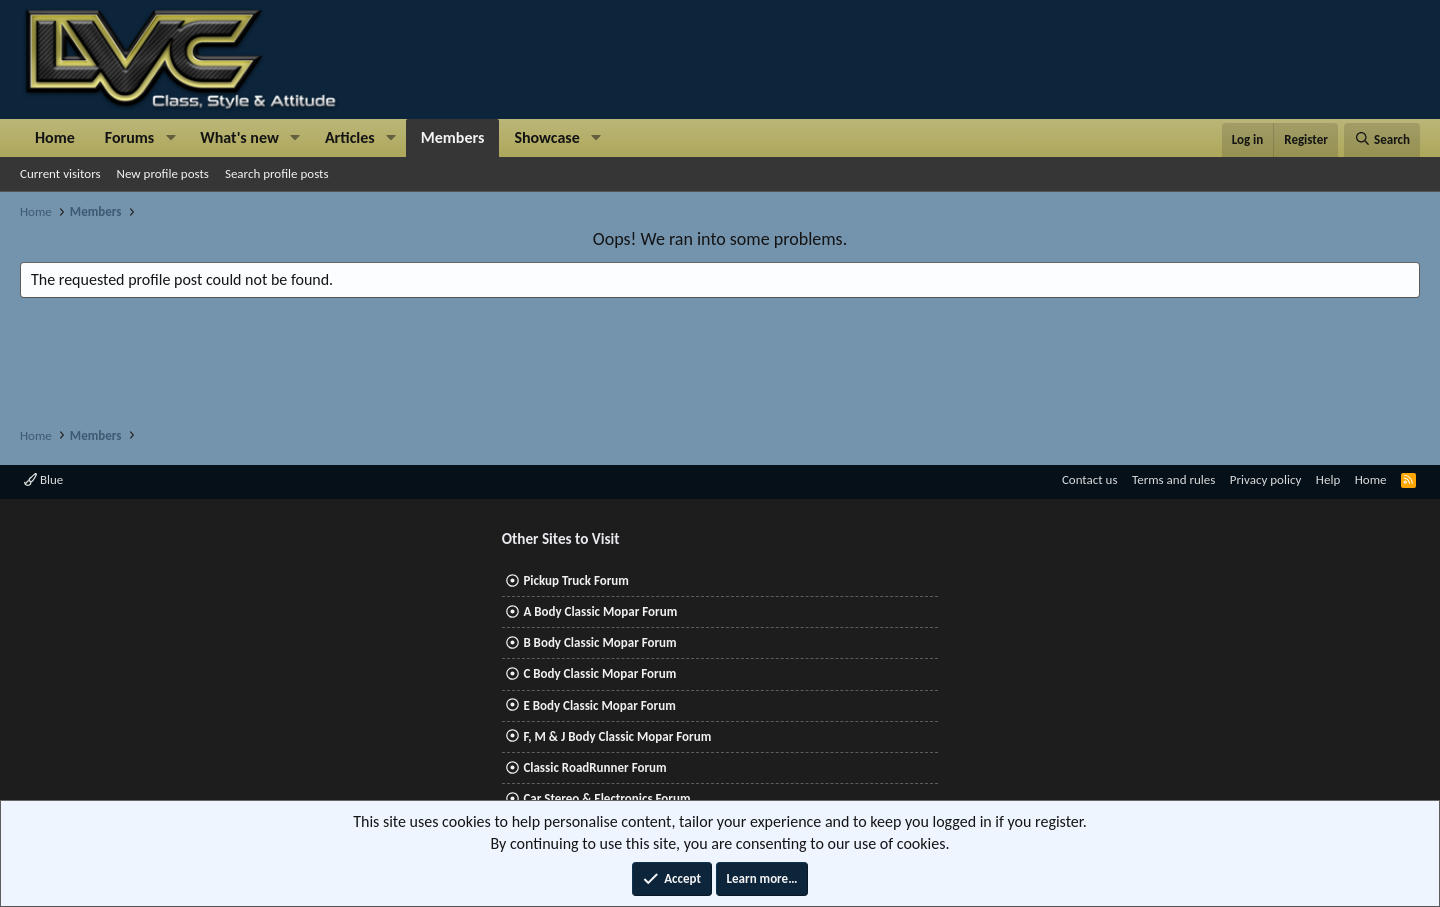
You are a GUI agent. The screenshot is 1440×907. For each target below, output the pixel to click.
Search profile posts (277, 173)
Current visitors (60, 173)
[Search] (1382, 140)
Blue (43, 479)
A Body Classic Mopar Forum (600, 611)
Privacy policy (1266, 479)
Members (453, 137)
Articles (350, 137)
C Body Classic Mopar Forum (599, 673)
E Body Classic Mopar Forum (599, 705)
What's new (239, 137)
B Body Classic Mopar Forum (599, 642)
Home (55, 137)
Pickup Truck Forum (575, 580)
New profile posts (163, 173)
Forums (129, 137)
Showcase (546, 137)
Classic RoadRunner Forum (594, 767)
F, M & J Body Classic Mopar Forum (617, 736)
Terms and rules (1173, 479)
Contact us (1090, 479)
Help (1328, 479)
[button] (170, 138)
